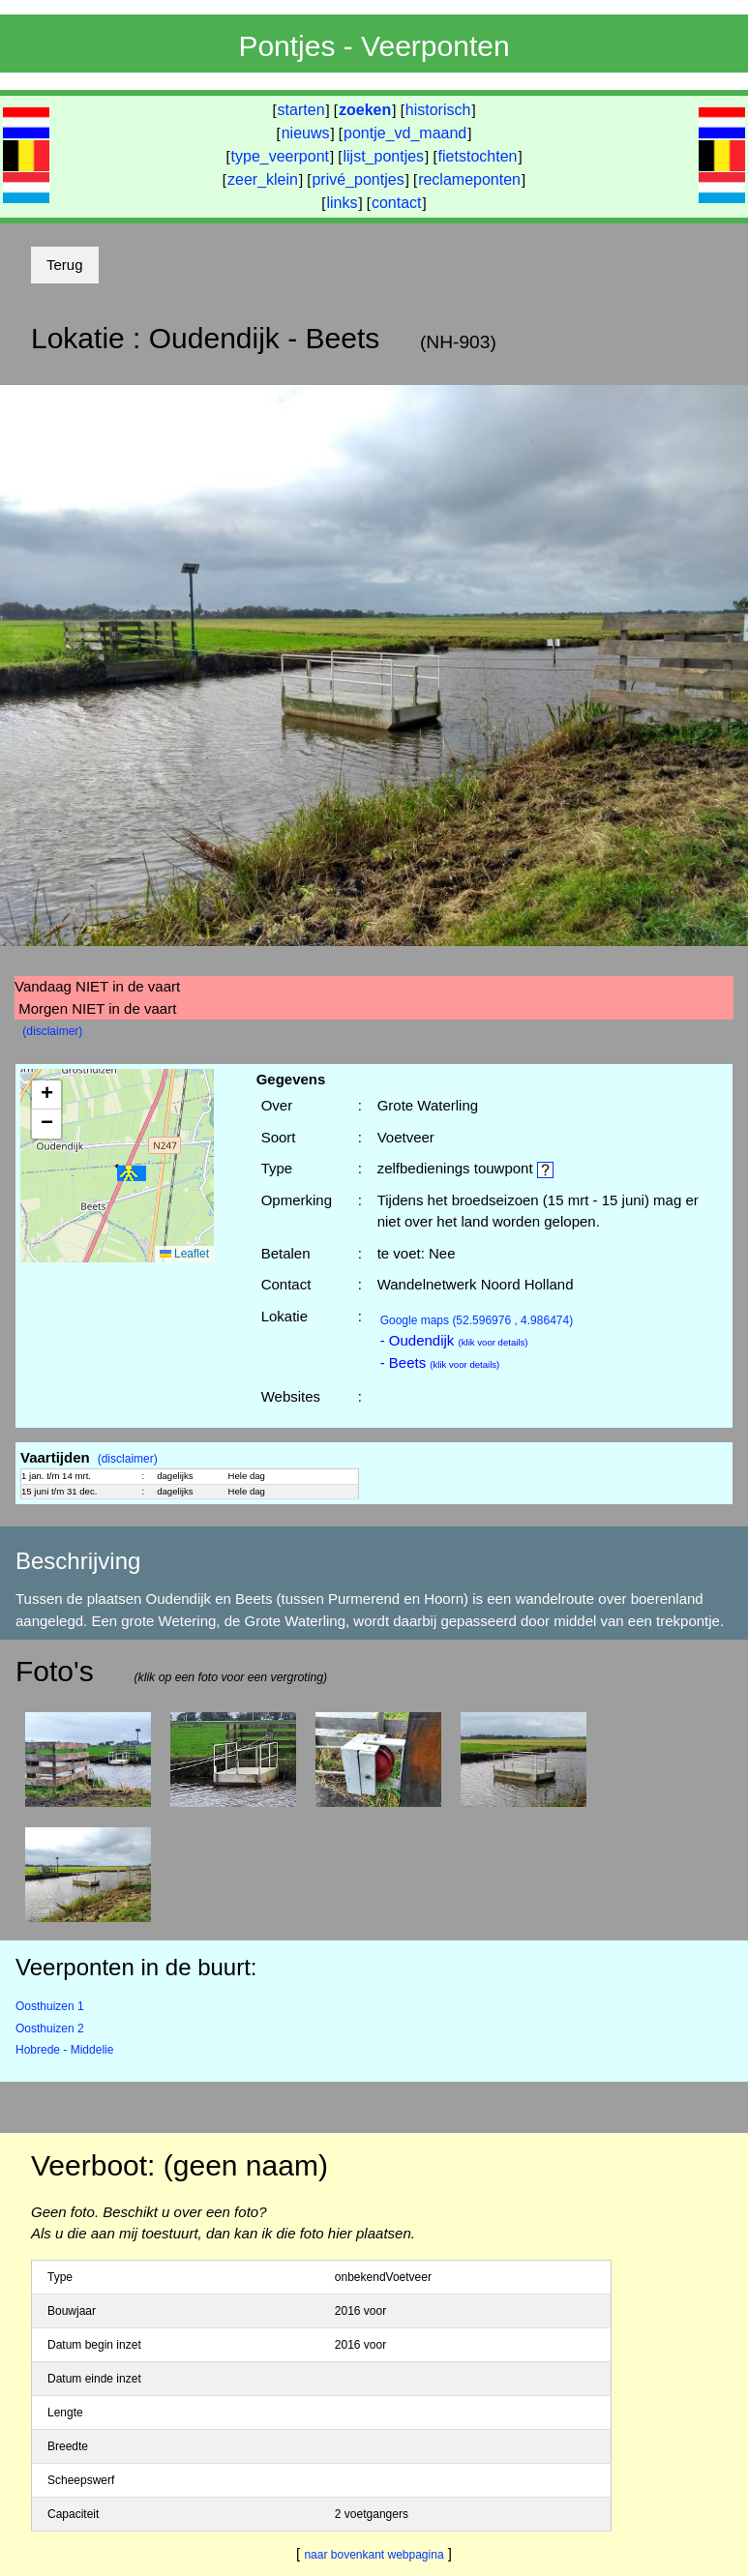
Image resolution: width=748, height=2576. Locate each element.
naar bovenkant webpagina (373, 2554)
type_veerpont (280, 156)
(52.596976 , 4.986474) (477, 1320)
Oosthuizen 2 (49, 2028)
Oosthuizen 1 (49, 2006)
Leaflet (184, 1253)
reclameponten (469, 179)
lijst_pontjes (383, 156)
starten (301, 110)
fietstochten (478, 156)
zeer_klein (262, 179)
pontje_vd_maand (405, 133)
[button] (131, 1174)
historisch (438, 110)
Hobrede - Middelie (64, 2050)
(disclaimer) (52, 1031)
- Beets (440, 1362)
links (341, 202)
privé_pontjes (358, 179)
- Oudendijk (454, 1340)
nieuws (306, 133)
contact (397, 202)
